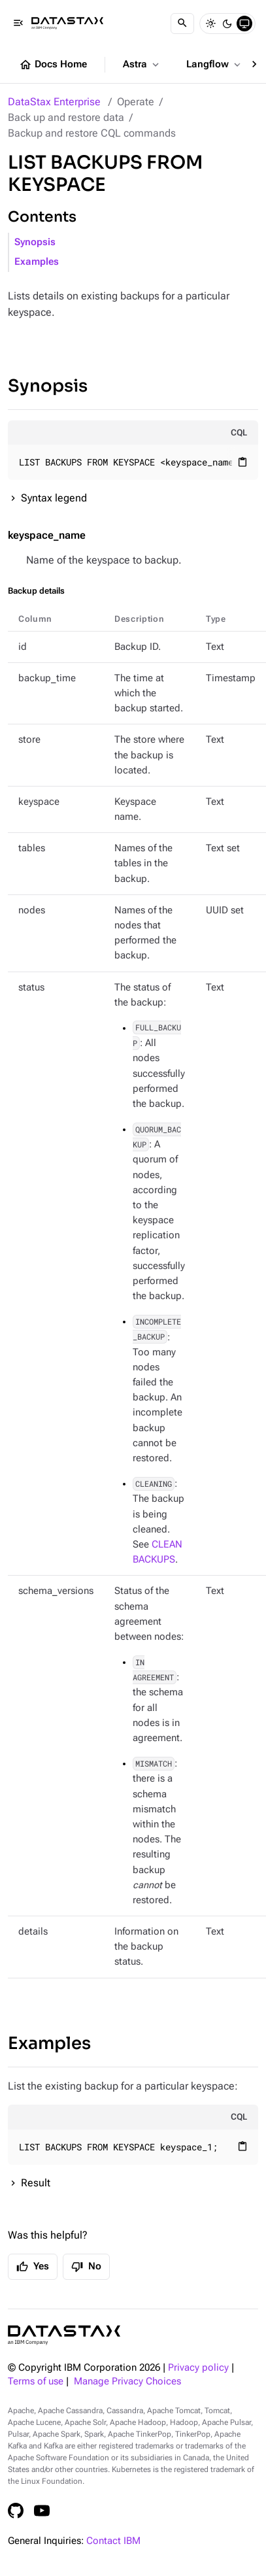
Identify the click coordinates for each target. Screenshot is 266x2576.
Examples (36, 261)
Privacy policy (198, 2367)
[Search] (182, 23)
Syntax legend (54, 498)
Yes (32, 2267)
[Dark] (227, 23)
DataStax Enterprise (54, 101)
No (86, 2267)
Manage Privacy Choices (127, 2381)
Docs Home (53, 64)
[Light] (210, 23)
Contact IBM (113, 2541)
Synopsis (35, 242)
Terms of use (35, 2381)
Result (35, 2183)
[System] (244, 23)
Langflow (214, 65)
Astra (142, 65)
